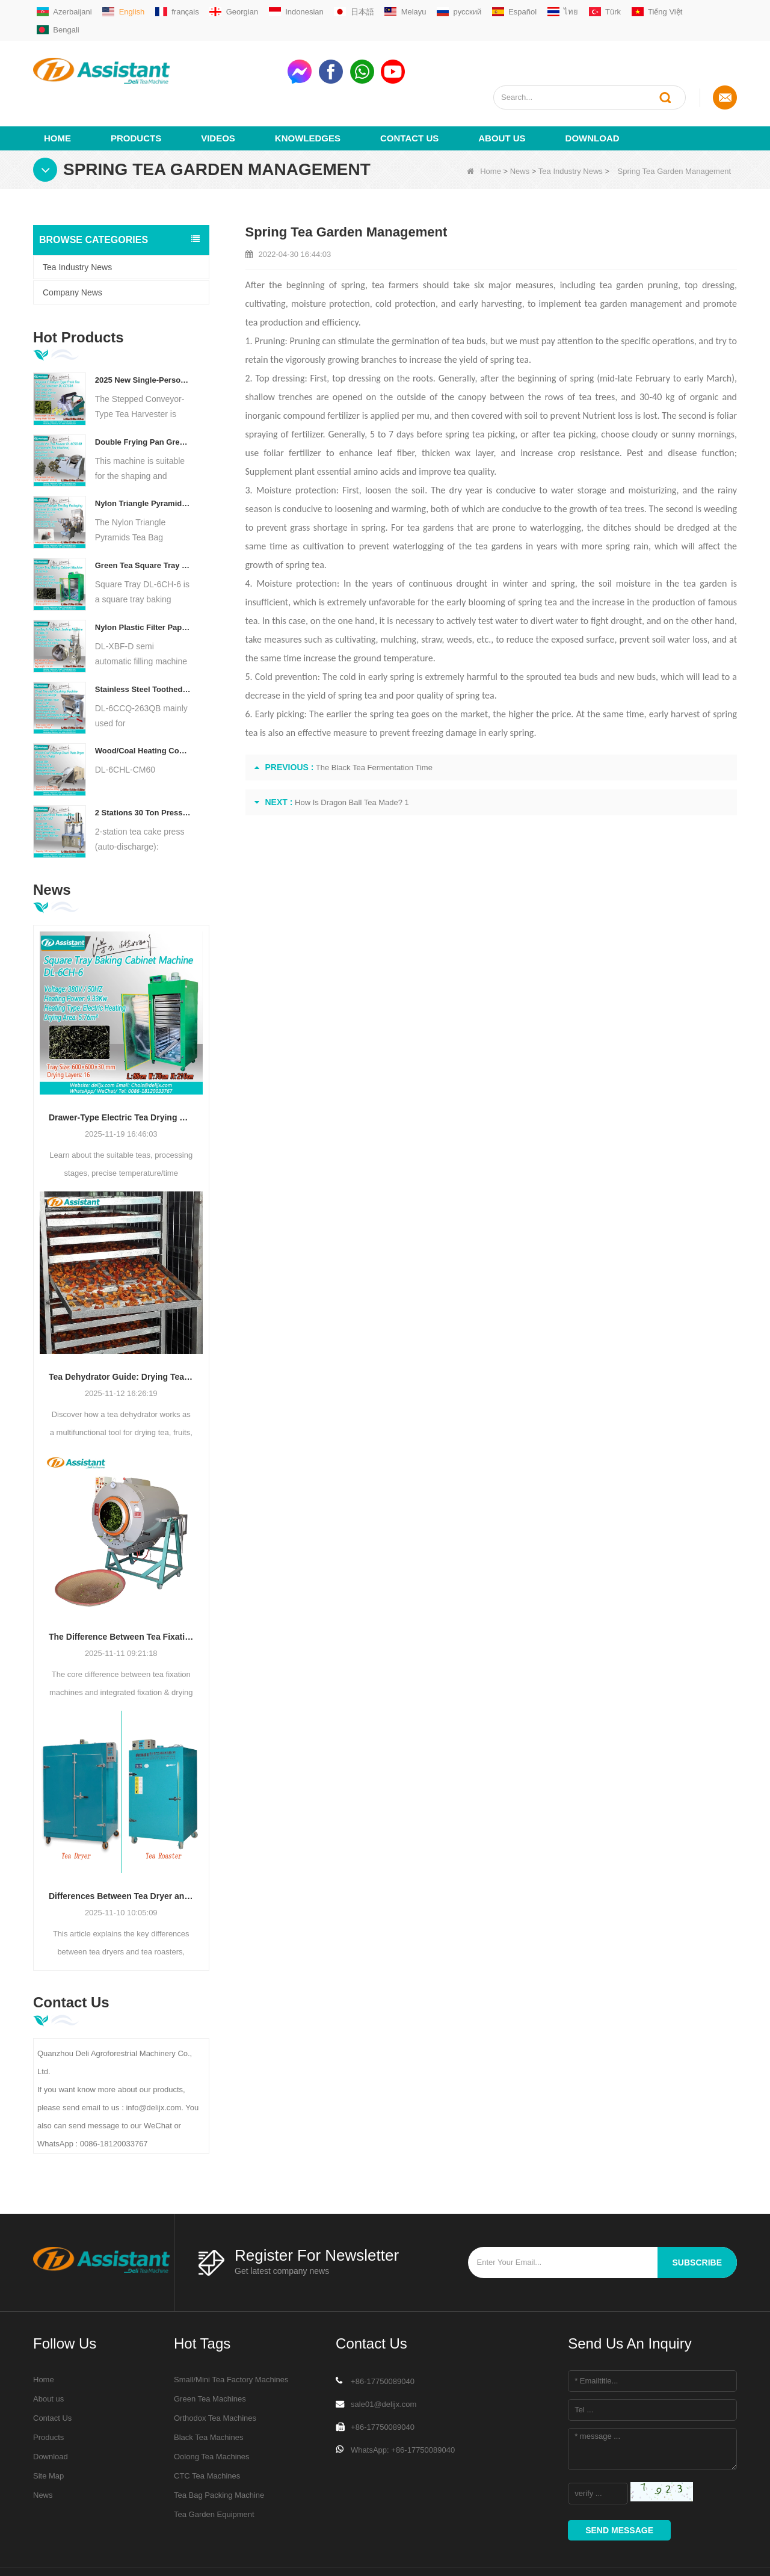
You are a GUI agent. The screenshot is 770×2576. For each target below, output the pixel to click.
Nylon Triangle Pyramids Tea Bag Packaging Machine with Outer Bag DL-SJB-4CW (143, 460)
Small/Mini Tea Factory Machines (231, 2335)
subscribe (697, 2218)
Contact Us (409, 94)
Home (57, 94)
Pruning (305, 297)
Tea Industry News (570, 127)
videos (218, 94)
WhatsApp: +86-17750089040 (403, 2406)
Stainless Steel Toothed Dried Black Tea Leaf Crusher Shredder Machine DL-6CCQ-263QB (143, 645)
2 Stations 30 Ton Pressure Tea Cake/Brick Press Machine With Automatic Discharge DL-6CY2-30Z (143, 768)
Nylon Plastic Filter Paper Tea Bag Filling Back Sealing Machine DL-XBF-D (143, 583)
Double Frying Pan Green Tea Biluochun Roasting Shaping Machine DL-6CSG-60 (143, 398)
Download (592, 94)
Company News (72, 248)
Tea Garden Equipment (214, 2470)
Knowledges (307, 94)
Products (136, 94)
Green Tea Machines (210, 2354)
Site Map (48, 2431)
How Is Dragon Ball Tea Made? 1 (352, 758)
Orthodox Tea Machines (215, 2374)
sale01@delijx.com (383, 2360)
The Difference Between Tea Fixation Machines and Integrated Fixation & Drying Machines (121, 1593)
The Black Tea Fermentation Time (374, 723)
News (520, 127)
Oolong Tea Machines (212, 2412)
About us (501, 94)
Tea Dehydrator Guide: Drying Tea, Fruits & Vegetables (121, 1333)
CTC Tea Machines (207, 2431)
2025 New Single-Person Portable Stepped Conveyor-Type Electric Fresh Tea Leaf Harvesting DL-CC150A (143, 336)
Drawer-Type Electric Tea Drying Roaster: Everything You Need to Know (121, 1073)
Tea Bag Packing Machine (219, 2451)
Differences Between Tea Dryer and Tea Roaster (121, 1853)
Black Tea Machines (208, 2393)
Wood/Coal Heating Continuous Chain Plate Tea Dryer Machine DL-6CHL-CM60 (143, 707)
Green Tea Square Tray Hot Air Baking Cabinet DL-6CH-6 (143, 521)
